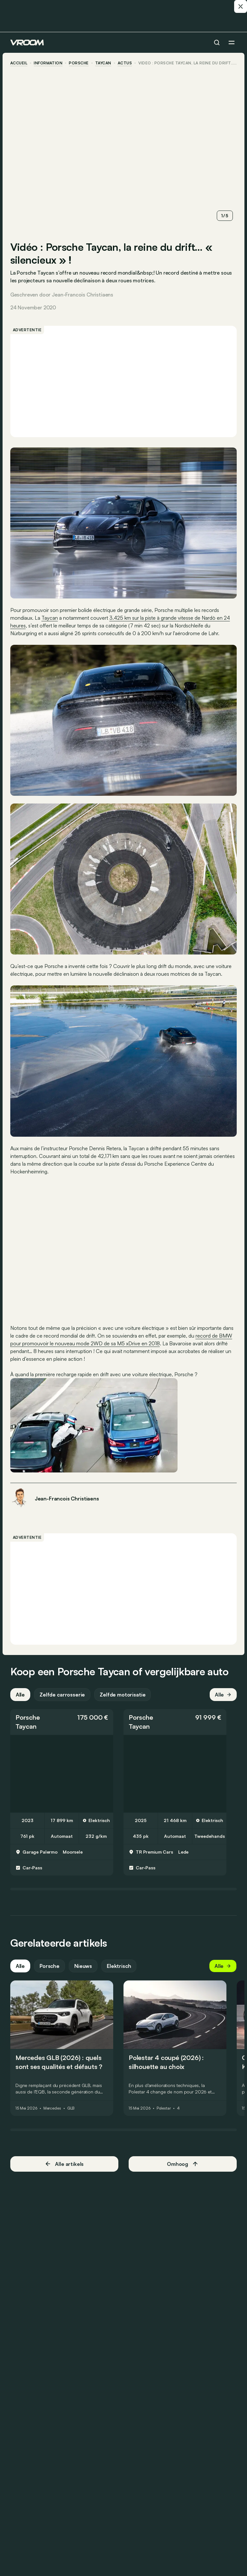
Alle (20, 1694)
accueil (18, 63)
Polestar (164, 2108)
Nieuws (83, 1965)
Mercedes (52, 2108)
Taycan (103, 63)
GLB (71, 2108)
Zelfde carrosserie (62, 1694)
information (48, 63)
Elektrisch (119, 1965)
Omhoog (182, 2163)
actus (125, 63)
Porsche (79, 63)
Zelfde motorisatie (123, 1694)
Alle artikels (64, 2163)
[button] (61, 1722)
